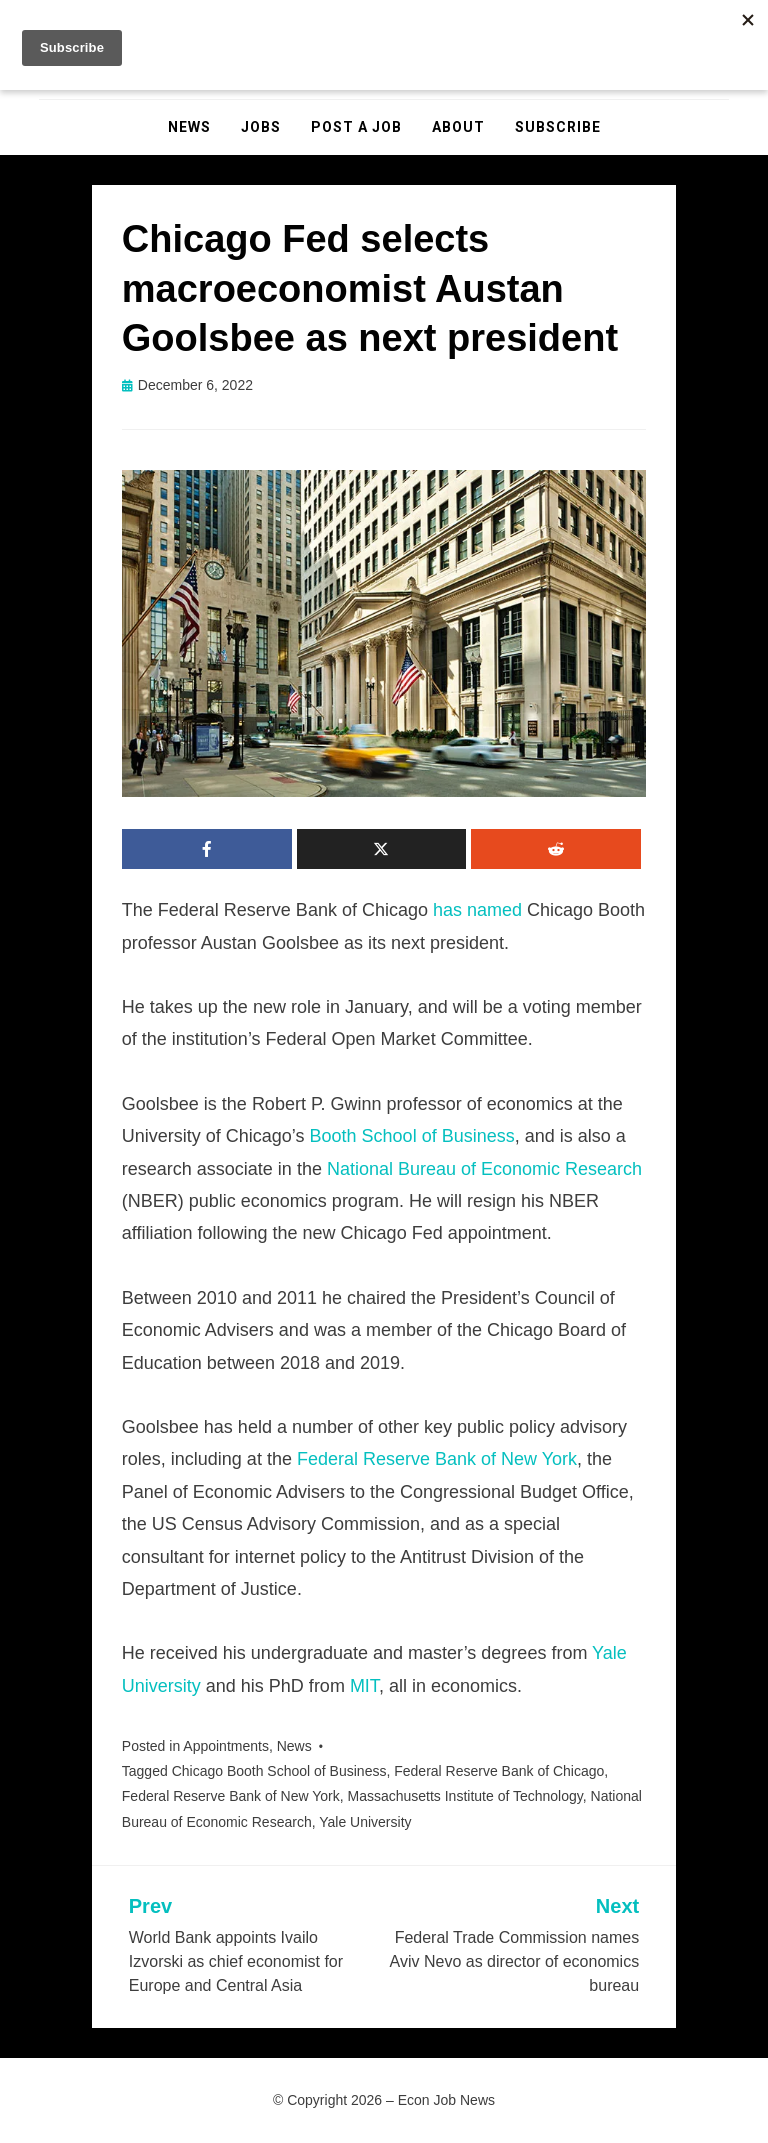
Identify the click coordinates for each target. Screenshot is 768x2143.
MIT (364, 1686)
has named (477, 910)
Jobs (261, 127)
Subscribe (558, 127)
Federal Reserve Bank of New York (437, 1459)
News (189, 127)
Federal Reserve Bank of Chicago (499, 1771)
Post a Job (356, 127)
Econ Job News (446, 2100)
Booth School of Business (412, 1136)
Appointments (226, 1746)
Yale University (365, 1822)
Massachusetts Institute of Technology (464, 1796)
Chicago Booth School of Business (279, 1771)
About (458, 127)
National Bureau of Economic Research (484, 1169)
